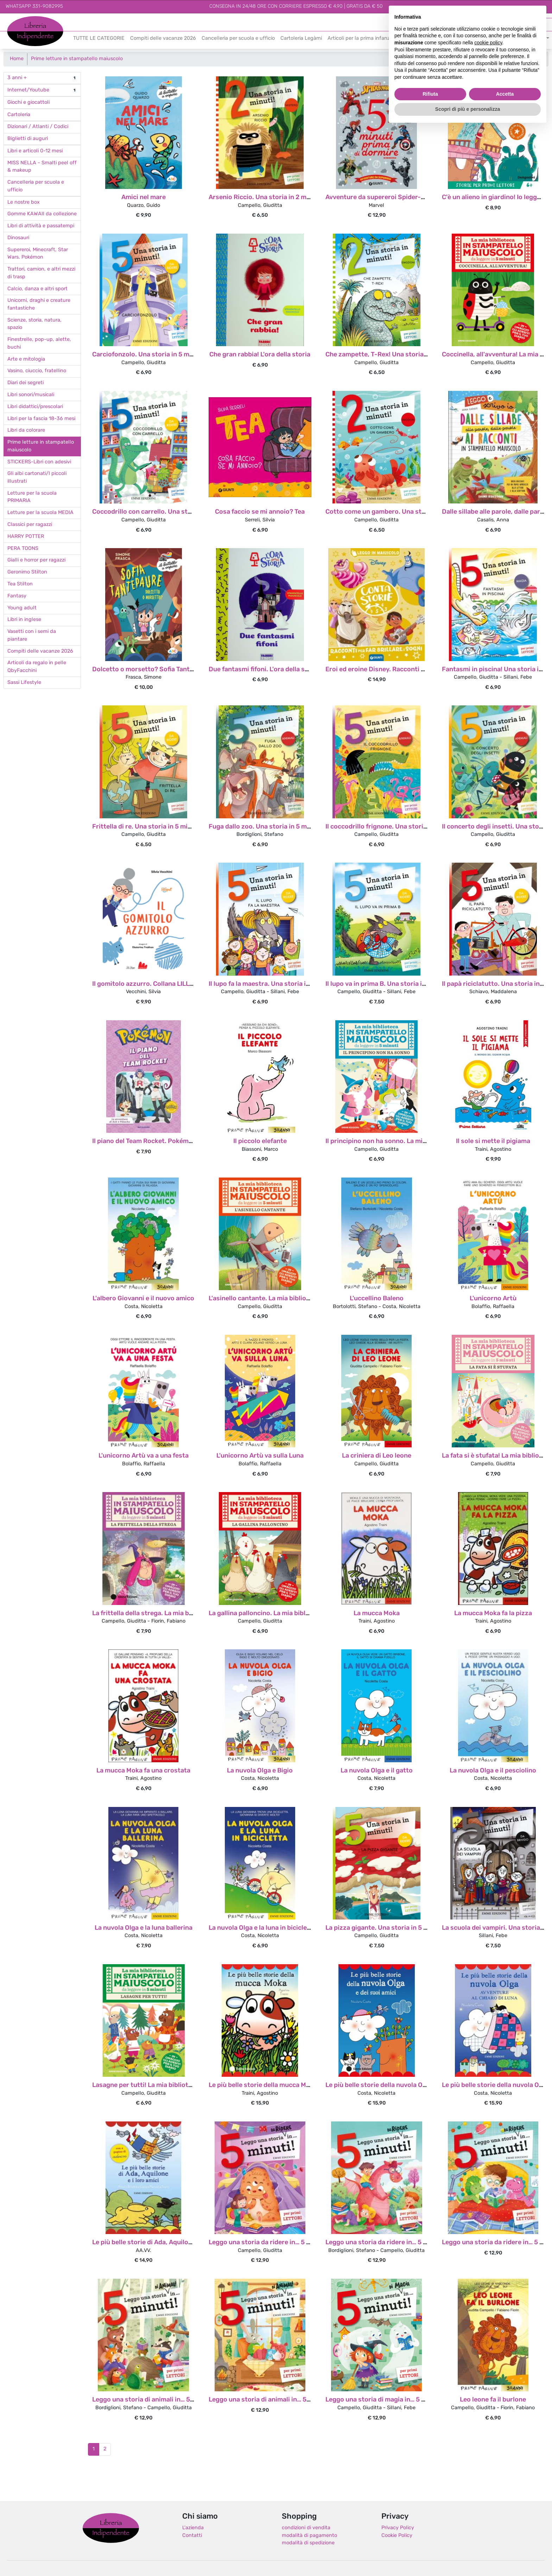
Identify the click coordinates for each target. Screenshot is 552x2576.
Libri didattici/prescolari (35, 407)
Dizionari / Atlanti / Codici (37, 126)
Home (17, 59)
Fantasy (16, 596)
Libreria (15, 20)
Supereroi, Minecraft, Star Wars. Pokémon (37, 253)
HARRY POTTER (25, 536)
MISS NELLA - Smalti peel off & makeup (42, 166)
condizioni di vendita (306, 2528)
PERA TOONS (22, 548)
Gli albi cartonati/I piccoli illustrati (36, 477)
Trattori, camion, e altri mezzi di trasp (41, 273)
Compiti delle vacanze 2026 (163, 38)
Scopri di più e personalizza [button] (467, 109)
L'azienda (193, 2528)
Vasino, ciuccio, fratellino (36, 371)
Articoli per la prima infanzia (361, 38)
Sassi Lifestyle (24, 682)
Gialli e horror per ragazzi (36, 560)
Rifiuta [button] (430, 94)
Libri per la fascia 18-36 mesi (41, 418)
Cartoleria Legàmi (301, 38)
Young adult (22, 608)
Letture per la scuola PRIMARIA (32, 497)
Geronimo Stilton (27, 572)
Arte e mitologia (26, 359)
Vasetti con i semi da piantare (31, 635)
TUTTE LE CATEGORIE (99, 38)
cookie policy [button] (488, 42)
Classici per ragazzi (29, 524)
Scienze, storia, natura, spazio (34, 324)
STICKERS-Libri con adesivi (39, 462)
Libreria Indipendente (111, 2527)
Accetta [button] (505, 94)
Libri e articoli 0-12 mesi (35, 151)
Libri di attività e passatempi (40, 226)
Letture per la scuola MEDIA (40, 512)
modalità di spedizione (308, 2543)
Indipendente (23, 35)
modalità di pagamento (309, 2535)
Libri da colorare (26, 430)
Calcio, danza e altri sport (37, 289)
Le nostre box (23, 202)
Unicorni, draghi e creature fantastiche (38, 304)
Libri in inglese (24, 619)
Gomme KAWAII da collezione (42, 214)
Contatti (192, 2535)
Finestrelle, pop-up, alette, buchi (39, 343)
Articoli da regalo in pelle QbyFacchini (36, 666)
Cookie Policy (396, 2535)
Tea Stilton (20, 584)
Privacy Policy (397, 2528)
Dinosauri (18, 238)
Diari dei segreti (25, 383)
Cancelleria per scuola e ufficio (238, 38)
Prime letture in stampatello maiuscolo (77, 59)
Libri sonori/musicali (30, 395)
